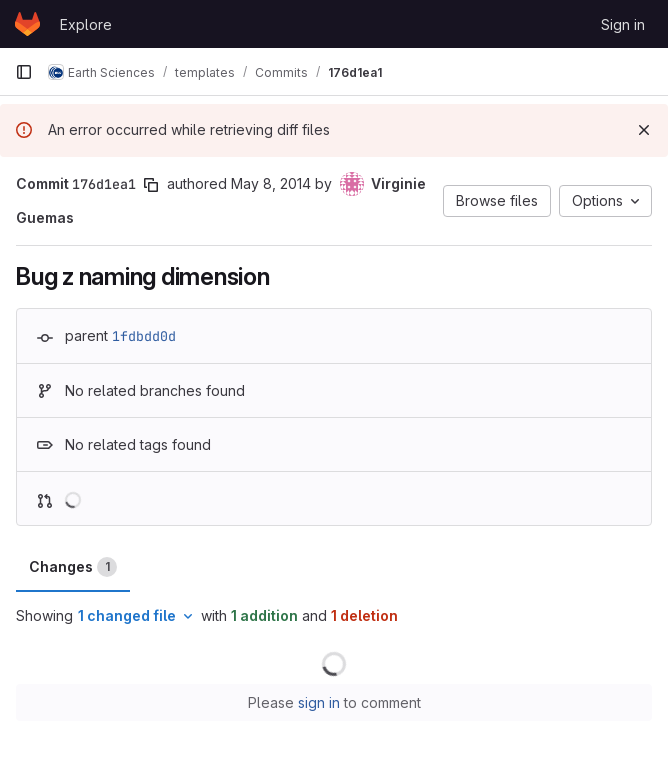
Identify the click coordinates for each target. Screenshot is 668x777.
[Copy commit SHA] (151, 185)
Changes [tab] (73, 567)
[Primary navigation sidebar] (24, 72)
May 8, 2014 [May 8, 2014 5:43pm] (271, 183)
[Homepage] (27, 24)
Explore (86, 24)
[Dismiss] (644, 130)
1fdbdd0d (144, 336)
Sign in (623, 24)
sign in (319, 702)
